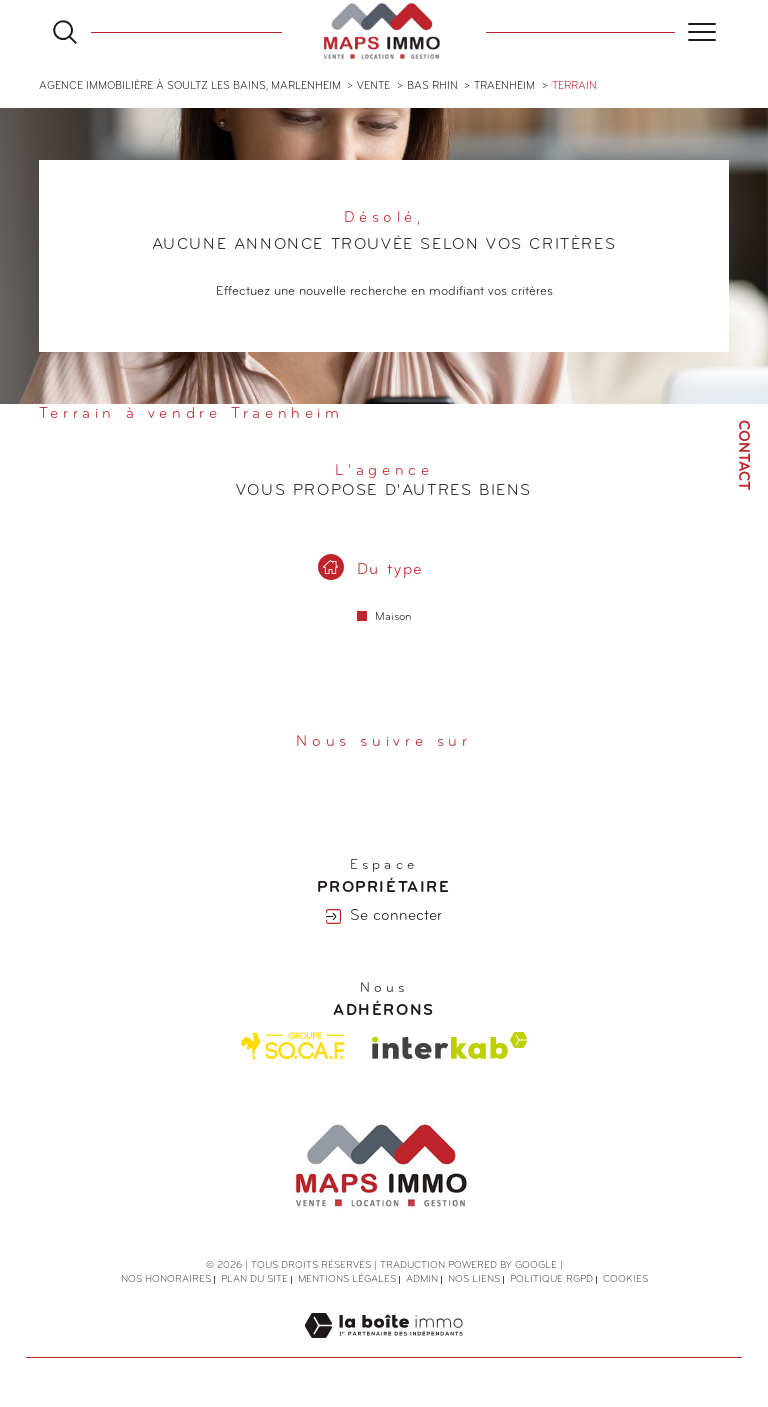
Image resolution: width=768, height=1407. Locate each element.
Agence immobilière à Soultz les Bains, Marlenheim (190, 86)
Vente (373, 86)
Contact (742, 455)
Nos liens (474, 1279)
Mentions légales (347, 1279)
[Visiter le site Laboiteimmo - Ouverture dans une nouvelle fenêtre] (383, 1347)
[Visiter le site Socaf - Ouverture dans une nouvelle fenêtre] (293, 1046)
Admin (422, 1279)
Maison (393, 617)
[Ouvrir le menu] (702, 32)
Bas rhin (432, 86)
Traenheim (504, 86)
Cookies (625, 1279)
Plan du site (254, 1279)
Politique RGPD (551, 1279)
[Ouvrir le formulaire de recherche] (65, 32)
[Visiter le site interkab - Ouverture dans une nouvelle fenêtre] (450, 1045)
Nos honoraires (166, 1279)
